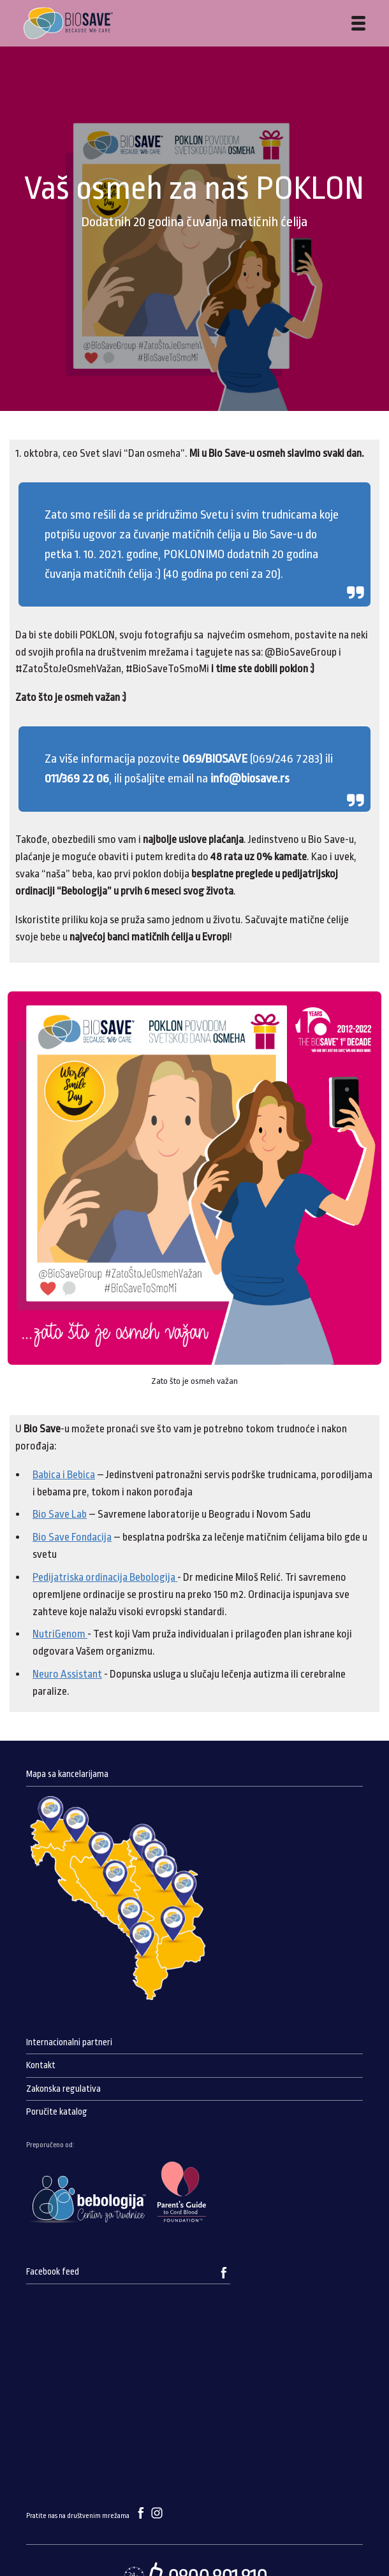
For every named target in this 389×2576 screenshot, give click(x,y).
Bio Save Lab (60, 1514)
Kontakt (40, 2065)
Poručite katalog (56, 2111)
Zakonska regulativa (63, 2088)
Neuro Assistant (67, 1674)
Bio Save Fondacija (72, 1537)
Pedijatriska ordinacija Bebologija (105, 1577)
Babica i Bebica (64, 1475)
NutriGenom (60, 1634)
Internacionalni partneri (69, 2042)
